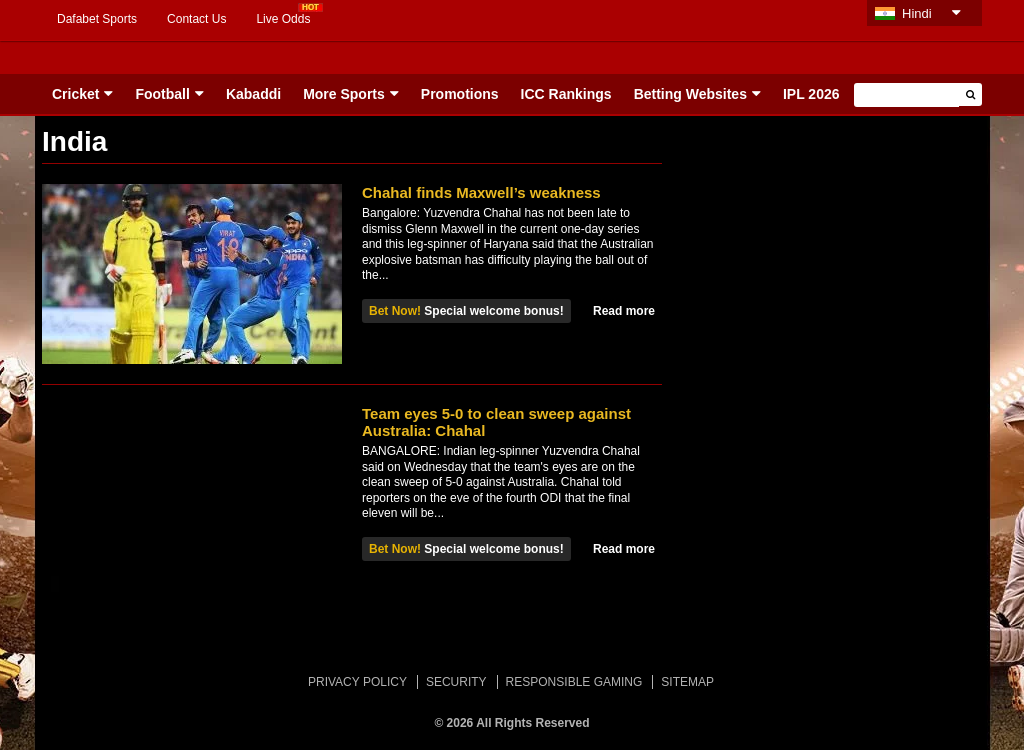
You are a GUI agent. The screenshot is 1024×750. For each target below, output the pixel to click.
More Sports (344, 94)
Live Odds (283, 19)
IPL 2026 (811, 94)
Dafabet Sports (97, 19)
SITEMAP (687, 682)
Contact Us (196, 19)
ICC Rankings (566, 94)
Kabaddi (253, 94)
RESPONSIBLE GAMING (574, 682)
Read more (624, 311)
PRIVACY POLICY (357, 682)
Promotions (460, 94)
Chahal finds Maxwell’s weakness (481, 192)
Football (162, 94)
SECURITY (456, 682)
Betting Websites (690, 94)
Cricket (75, 94)
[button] (970, 94)
